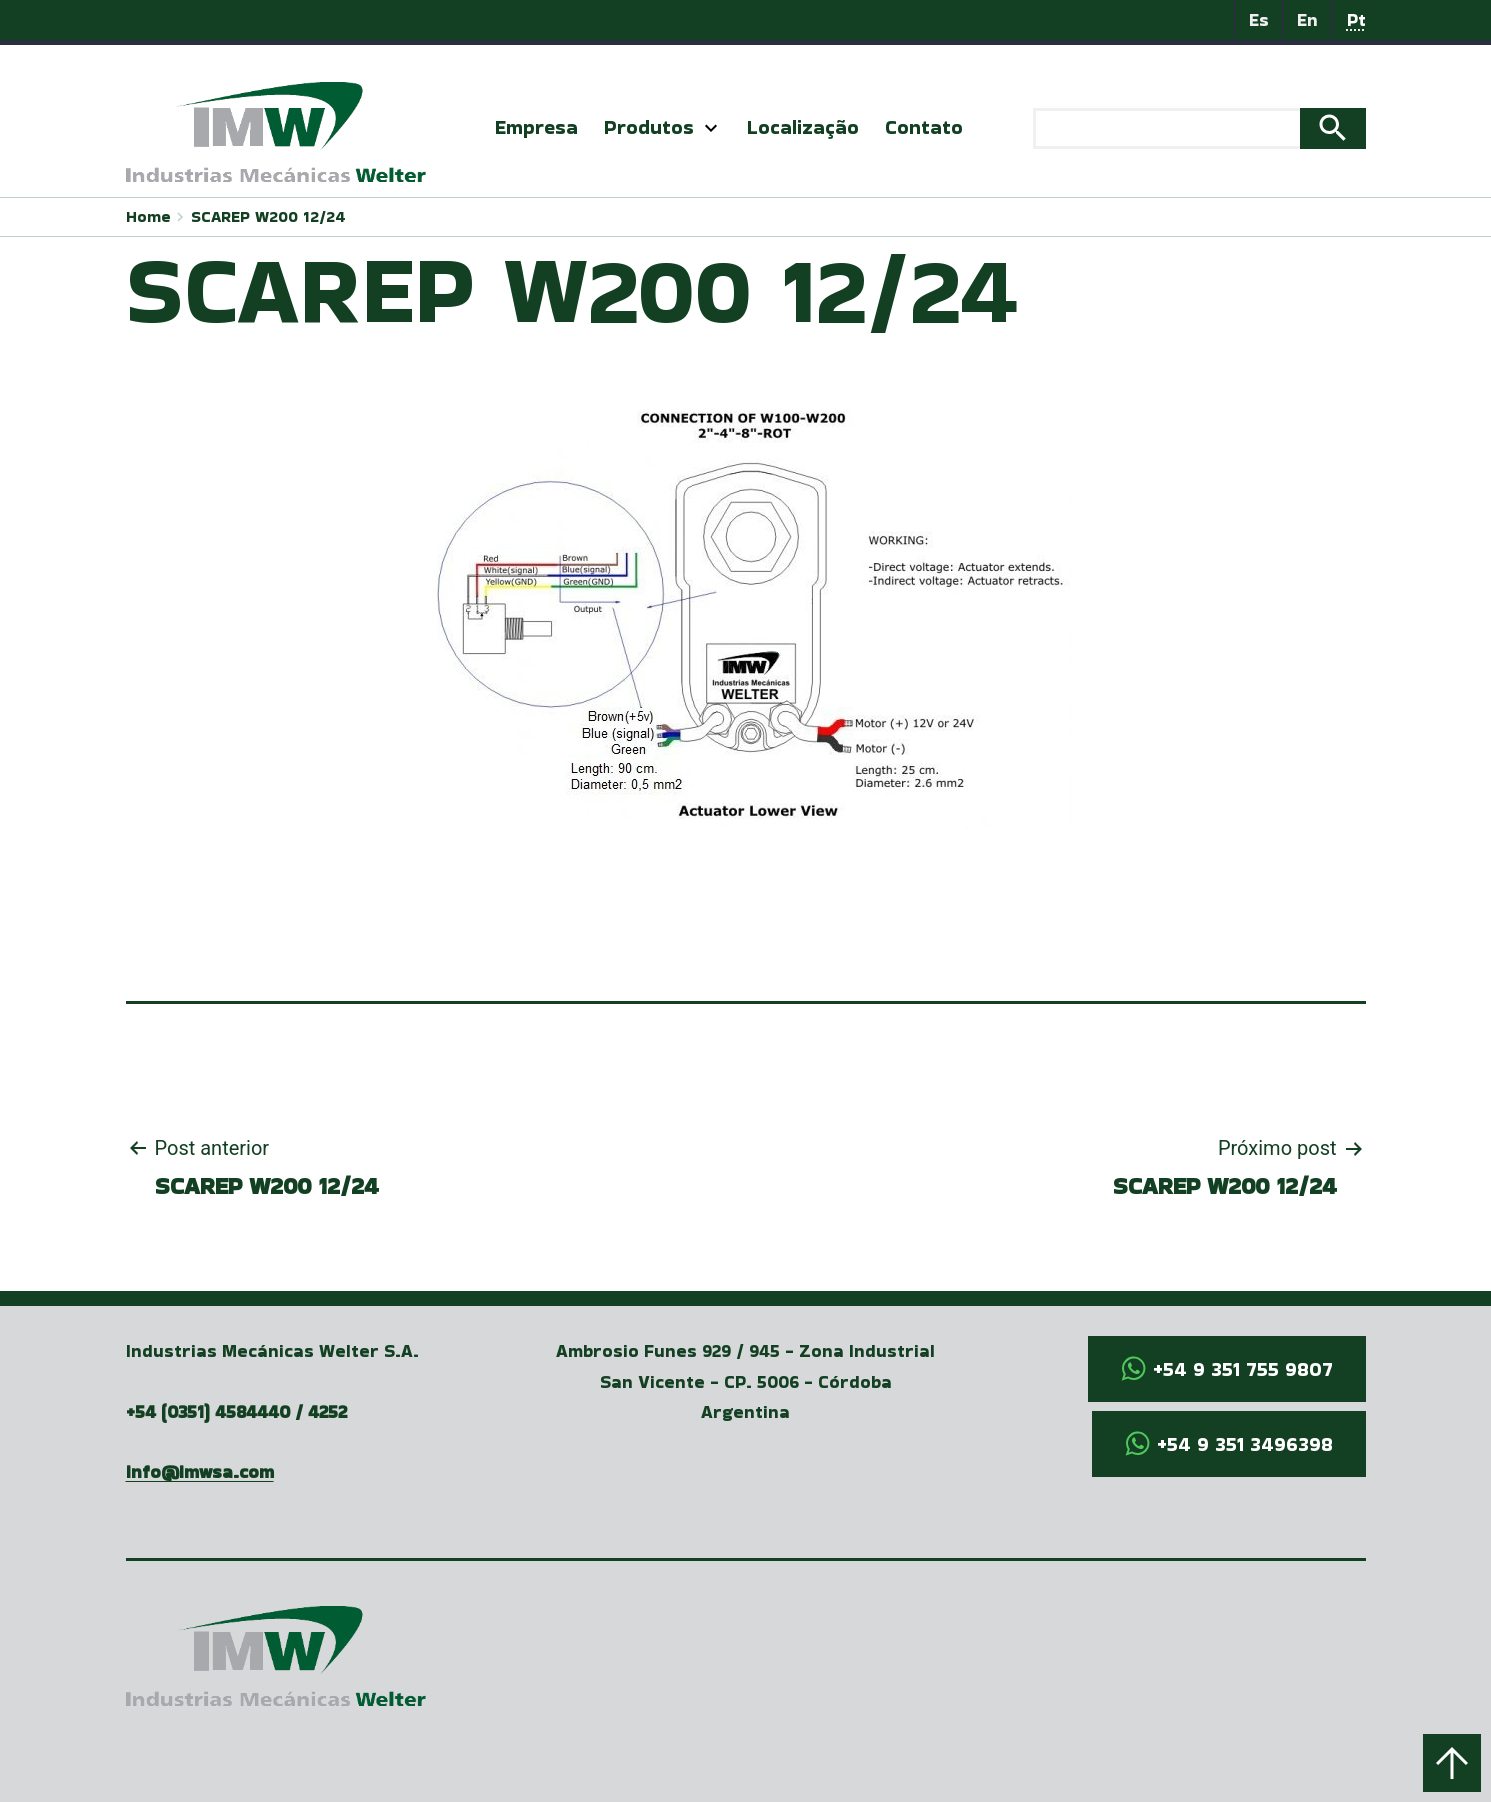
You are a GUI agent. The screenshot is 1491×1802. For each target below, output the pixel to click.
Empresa (536, 127)
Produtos (649, 127)
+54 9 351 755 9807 (1243, 1369)
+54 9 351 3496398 (1245, 1444)
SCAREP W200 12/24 (268, 216)
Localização (803, 127)
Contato (924, 127)
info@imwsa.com (200, 1471)
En (1307, 19)
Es (1259, 19)
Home (148, 216)
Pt (1356, 19)
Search (1333, 129)
